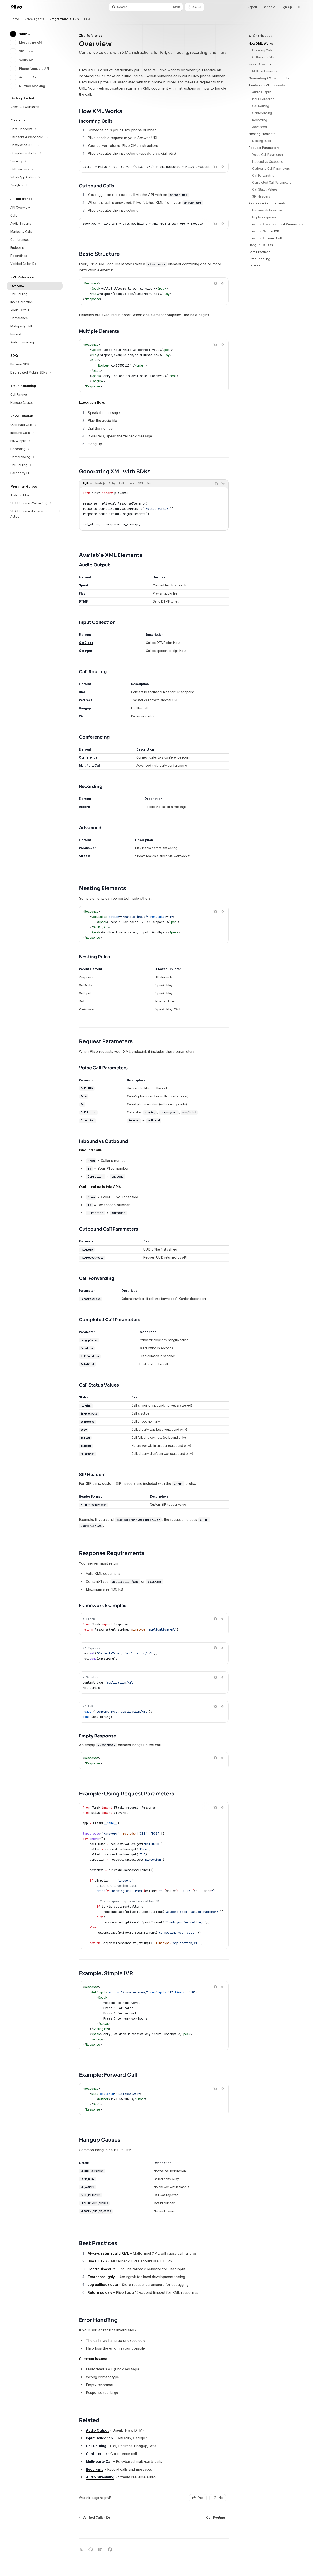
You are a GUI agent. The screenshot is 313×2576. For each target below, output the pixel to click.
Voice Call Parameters (268, 154)
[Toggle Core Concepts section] (35, 129)
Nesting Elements (262, 134)
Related (254, 266)
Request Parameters (264, 147)
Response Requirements (267, 203)
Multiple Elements (264, 71)
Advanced (259, 127)
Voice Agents (34, 20)
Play (82, 593)
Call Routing (260, 106)
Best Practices (259, 252)
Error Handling (259, 259)
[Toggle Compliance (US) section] (35, 145)
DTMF (83, 601)
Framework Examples (267, 210)
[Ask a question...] (153, 2526)
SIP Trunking (24, 51)
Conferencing (262, 113)
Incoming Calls (262, 50)
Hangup (85, 708)
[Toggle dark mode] (299, 6)
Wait (82, 716)
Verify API (22, 60)
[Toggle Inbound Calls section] (35, 433)
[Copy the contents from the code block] (215, 166)
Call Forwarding (263, 175)
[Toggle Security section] (35, 161)
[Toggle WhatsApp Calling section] (35, 177)
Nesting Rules (262, 141)
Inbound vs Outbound (267, 161)
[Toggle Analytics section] (35, 185)
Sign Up (286, 7)
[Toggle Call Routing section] (35, 465)
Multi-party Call (99, 2461)
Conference (88, 757)
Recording (259, 120)
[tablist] (145, 483)
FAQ (87, 20)
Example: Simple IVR (264, 231)
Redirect (85, 700)
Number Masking (27, 86)
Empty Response (264, 217)
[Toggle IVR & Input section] (35, 441)
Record (84, 807)
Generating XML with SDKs (269, 78)
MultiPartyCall (90, 765)
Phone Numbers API (29, 68)
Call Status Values (264, 189)
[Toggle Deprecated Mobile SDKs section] (35, 372)
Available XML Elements (267, 85)
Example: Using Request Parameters (276, 224)
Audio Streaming (100, 2477)
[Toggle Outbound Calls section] (35, 425)
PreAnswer (87, 848)
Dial (82, 692)
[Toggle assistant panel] (194, 7)
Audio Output (261, 92)
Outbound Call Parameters (271, 168)
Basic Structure (260, 64)
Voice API (21, 34)
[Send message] (223, 2528)
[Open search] (146, 7)
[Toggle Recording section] (35, 449)
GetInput (85, 651)
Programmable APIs (64, 20)
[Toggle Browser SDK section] (35, 364)
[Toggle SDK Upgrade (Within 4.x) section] (35, 503)
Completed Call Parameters (271, 182)
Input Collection (263, 99)
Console (269, 7)
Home (14, 20)
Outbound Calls (263, 57)
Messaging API (26, 42)
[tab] (87, 483)
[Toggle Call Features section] (35, 169)
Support (251, 7)
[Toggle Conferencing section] (35, 457)
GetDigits (86, 642)
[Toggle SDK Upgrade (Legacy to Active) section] (35, 513)
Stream (84, 856)
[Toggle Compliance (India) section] (35, 153)
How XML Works (261, 43)
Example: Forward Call (265, 238)
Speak (84, 585)
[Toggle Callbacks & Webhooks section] (35, 137)
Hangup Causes (261, 245)
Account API (23, 77)
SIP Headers (261, 196)
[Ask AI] (222, 166)
